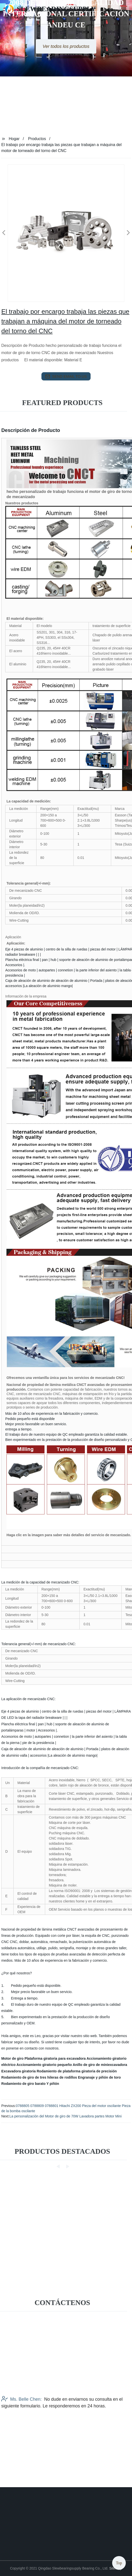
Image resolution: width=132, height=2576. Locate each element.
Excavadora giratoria (18, 2071)
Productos (37, 139)
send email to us (66, 376)
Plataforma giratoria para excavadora (55, 2058)
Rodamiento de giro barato (23, 2084)
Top (119, 2561)
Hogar (14, 139)
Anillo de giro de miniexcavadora (100, 2065)
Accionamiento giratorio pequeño (44, 2065)
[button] (6, 17)
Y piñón (52, 2084)
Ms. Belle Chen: (21, 2453)
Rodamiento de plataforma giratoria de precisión (77, 2071)
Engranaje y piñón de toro (99, 2077)
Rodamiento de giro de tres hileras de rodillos (39, 2077)
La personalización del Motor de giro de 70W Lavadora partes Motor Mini (65, 2116)
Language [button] (30, 17)
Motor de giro (12, 2058)
